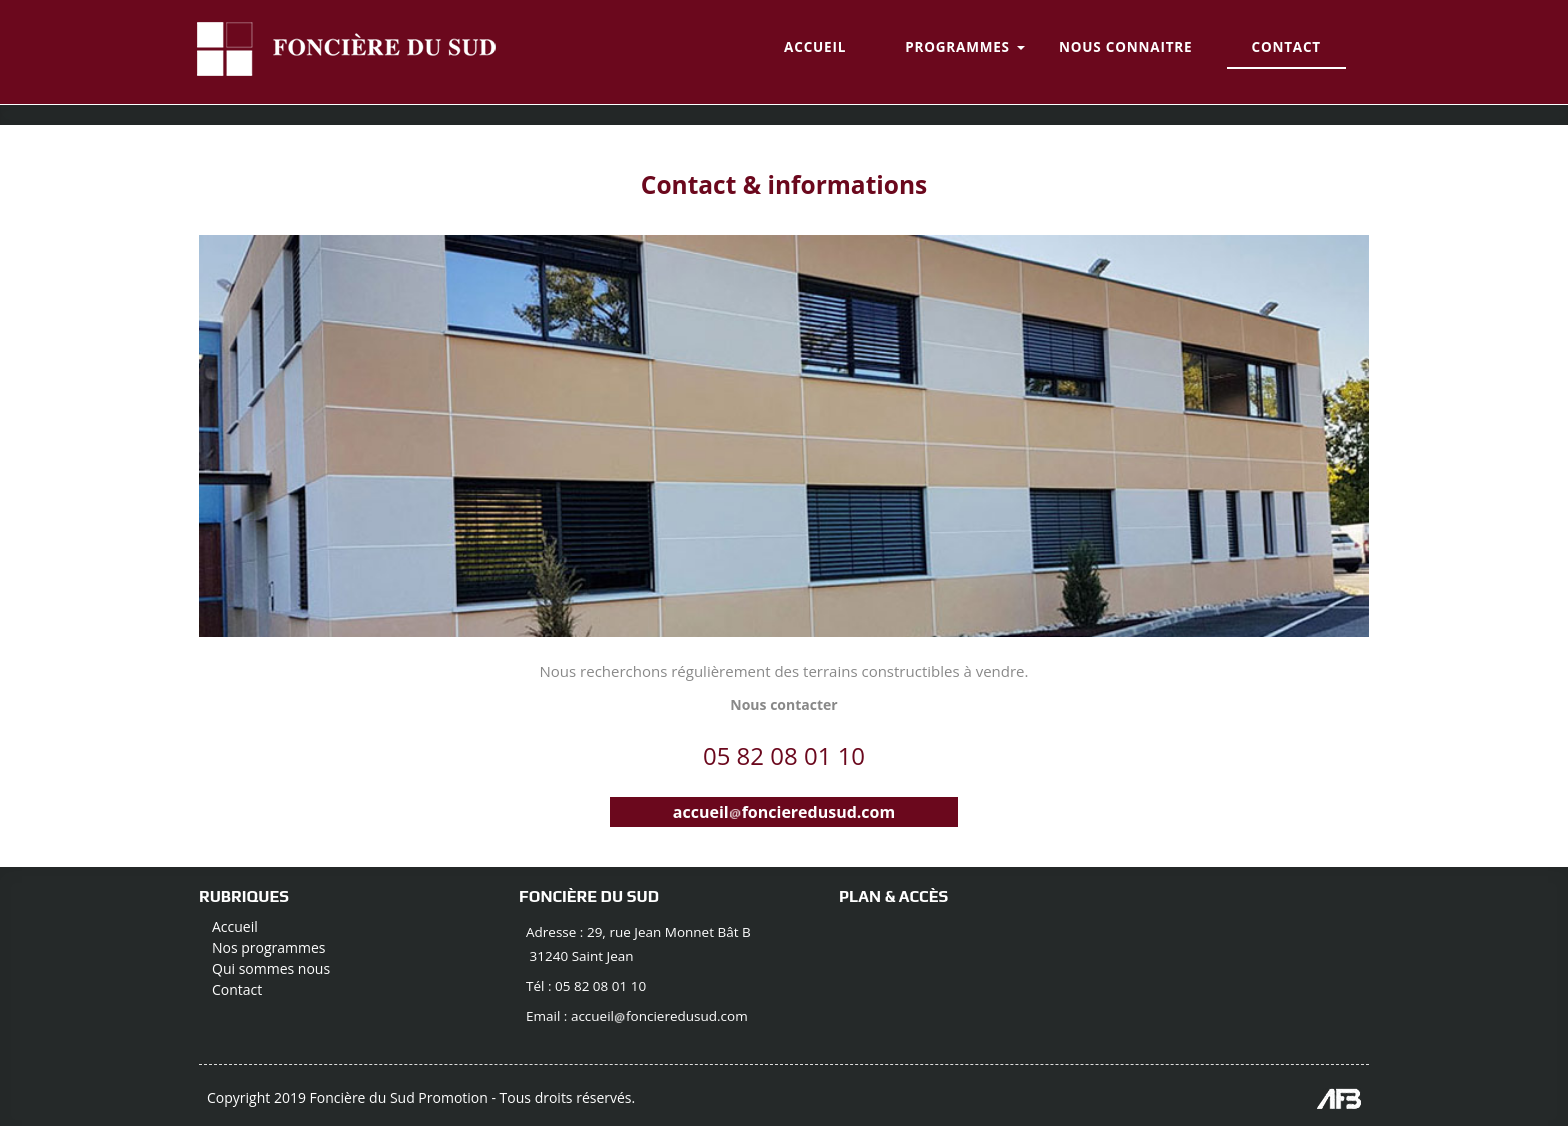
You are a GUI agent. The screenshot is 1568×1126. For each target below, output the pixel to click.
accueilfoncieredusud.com (784, 812)
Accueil (235, 926)
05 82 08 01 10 (784, 756)
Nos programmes (269, 947)
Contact (237, 989)
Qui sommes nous (271, 968)
